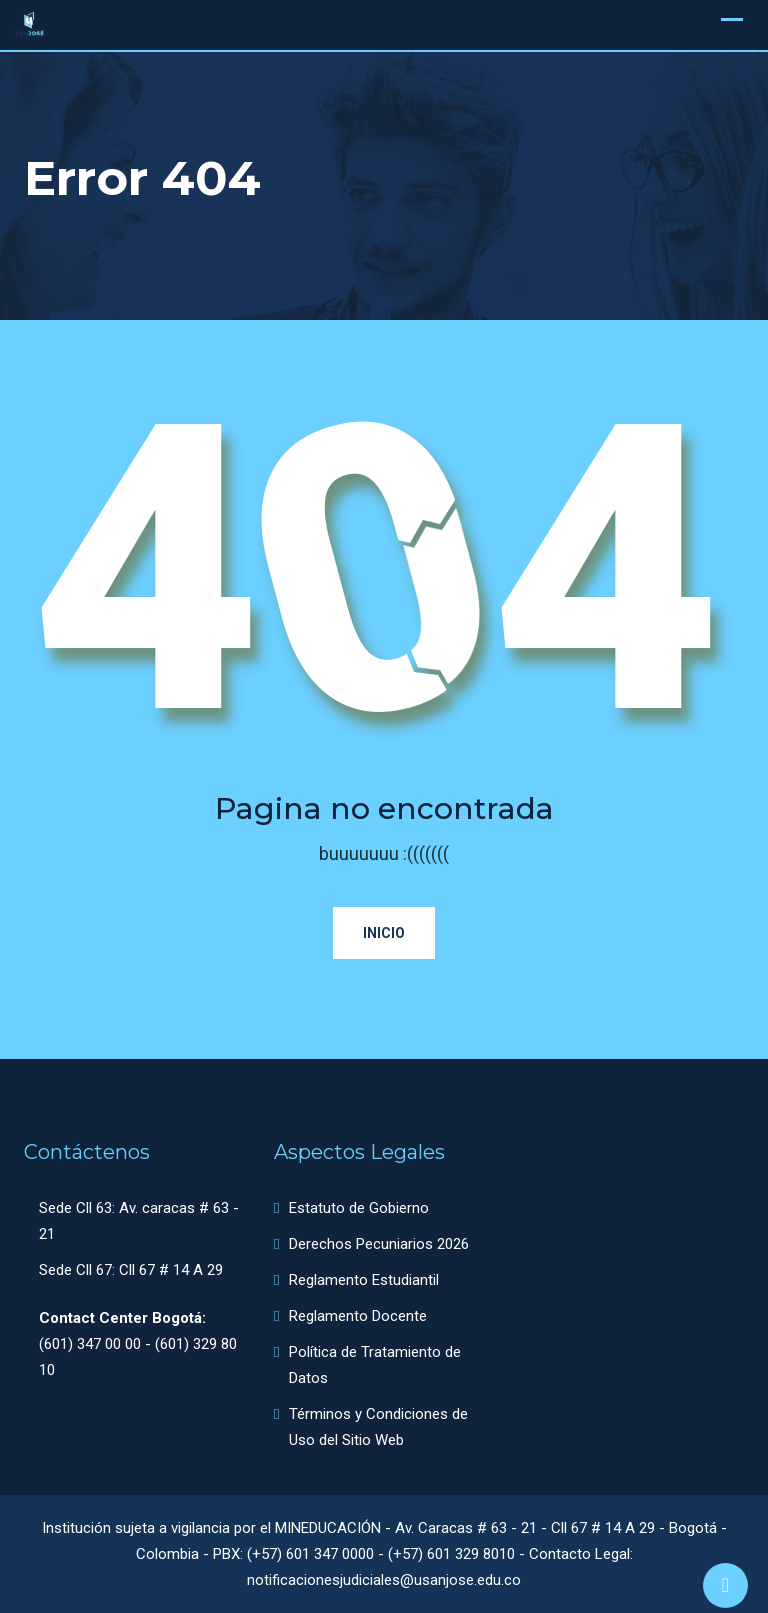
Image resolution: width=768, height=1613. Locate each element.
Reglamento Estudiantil (364, 1280)
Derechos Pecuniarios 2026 (379, 1244)
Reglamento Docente (358, 1316)
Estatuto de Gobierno (359, 1208)
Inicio (384, 933)
